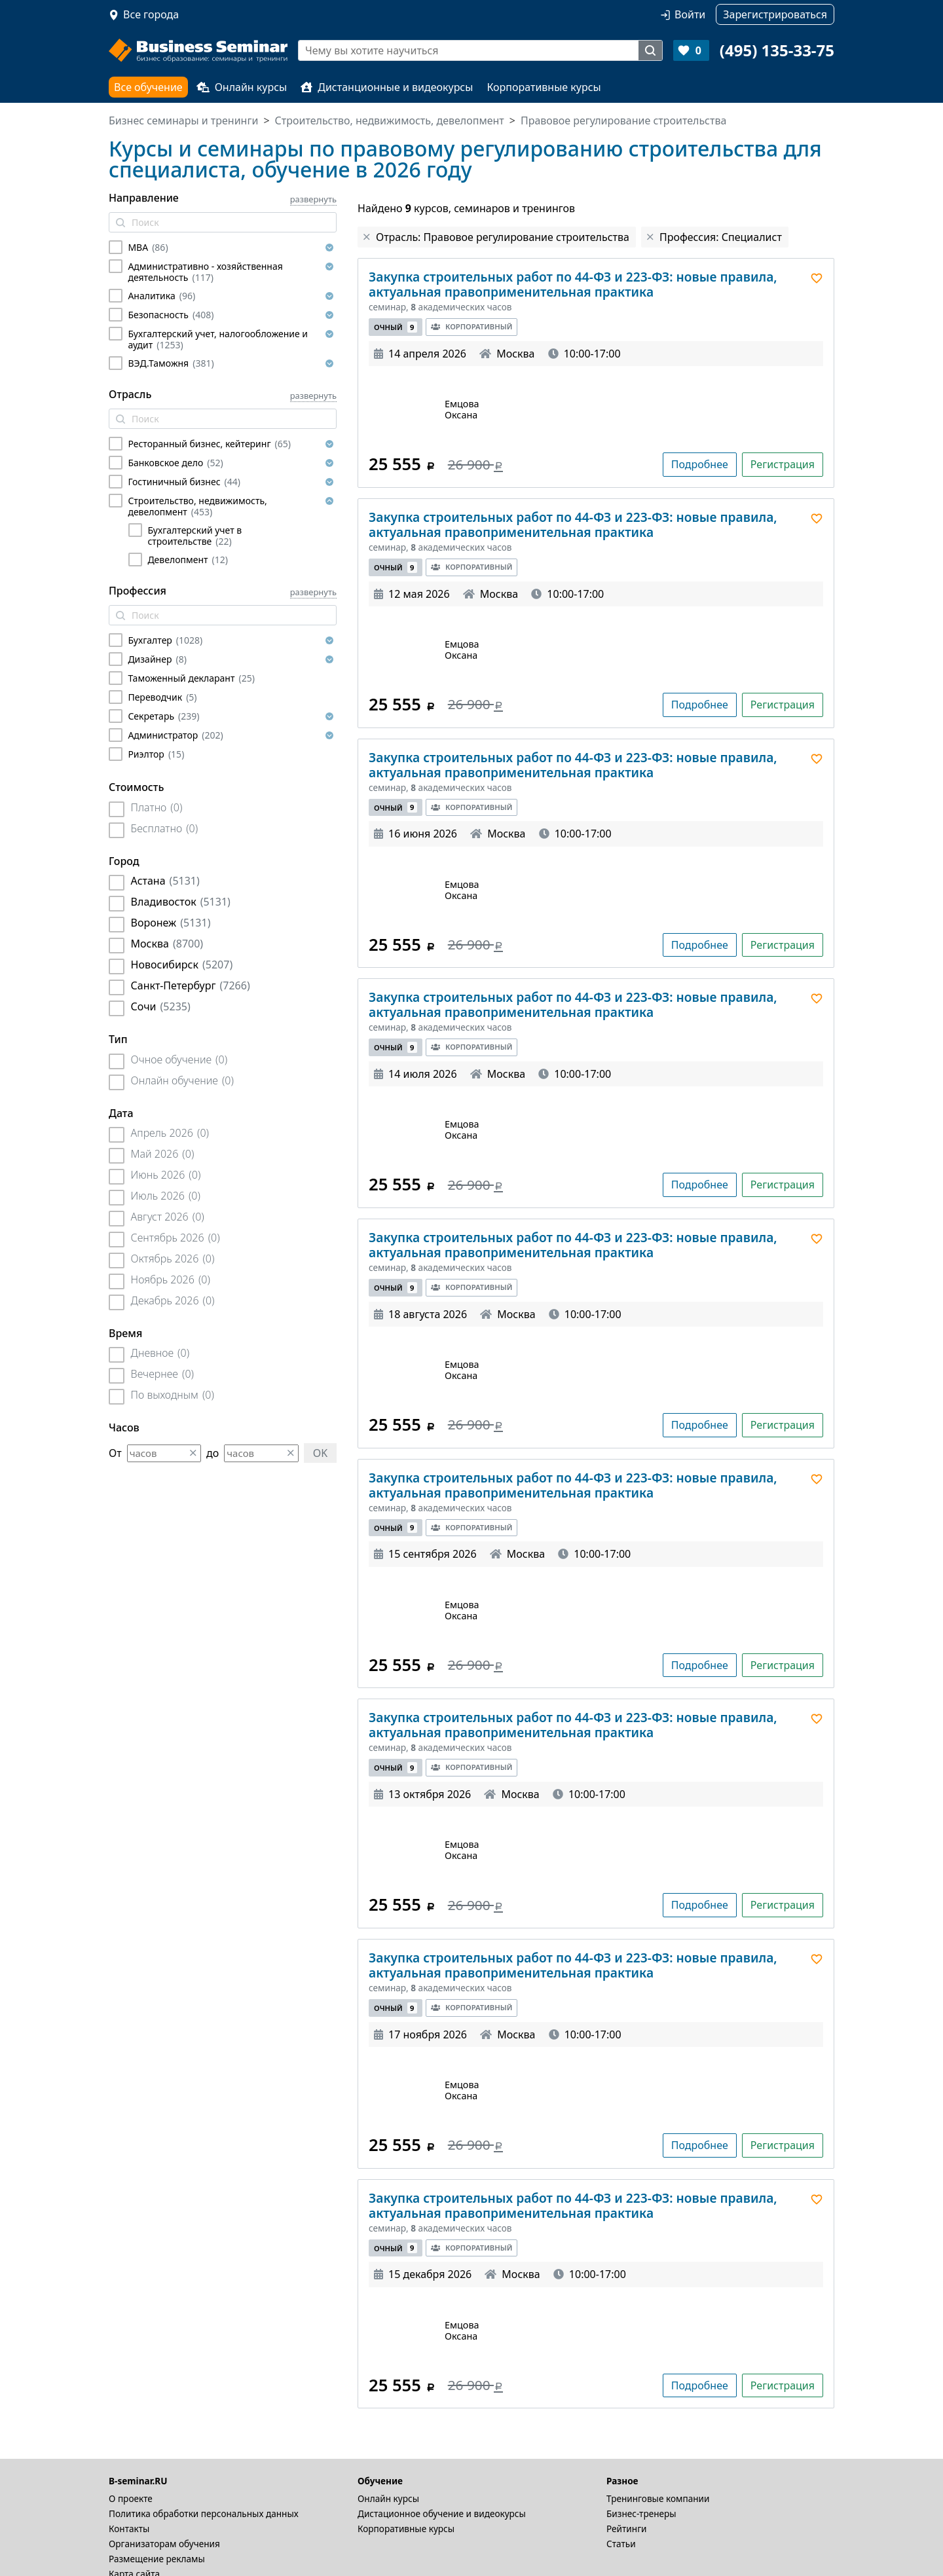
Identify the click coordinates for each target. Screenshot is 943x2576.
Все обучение (148, 87)
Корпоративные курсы (544, 87)
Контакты (129, 2528)
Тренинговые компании (657, 2498)
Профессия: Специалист (720, 237)
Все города (151, 14)
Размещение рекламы (157, 2558)
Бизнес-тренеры (641, 2513)
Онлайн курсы (241, 87)
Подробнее (699, 464)
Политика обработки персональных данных (204, 2513)
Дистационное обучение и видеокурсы (442, 2513)
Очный (395, 327)
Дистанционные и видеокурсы (387, 87)
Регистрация (782, 464)
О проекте (131, 2498)
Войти (690, 14)
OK (320, 1453)
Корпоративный (471, 326)
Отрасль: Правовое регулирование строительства (502, 237)
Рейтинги (626, 2528)
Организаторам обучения (164, 2543)
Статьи (621, 2543)
